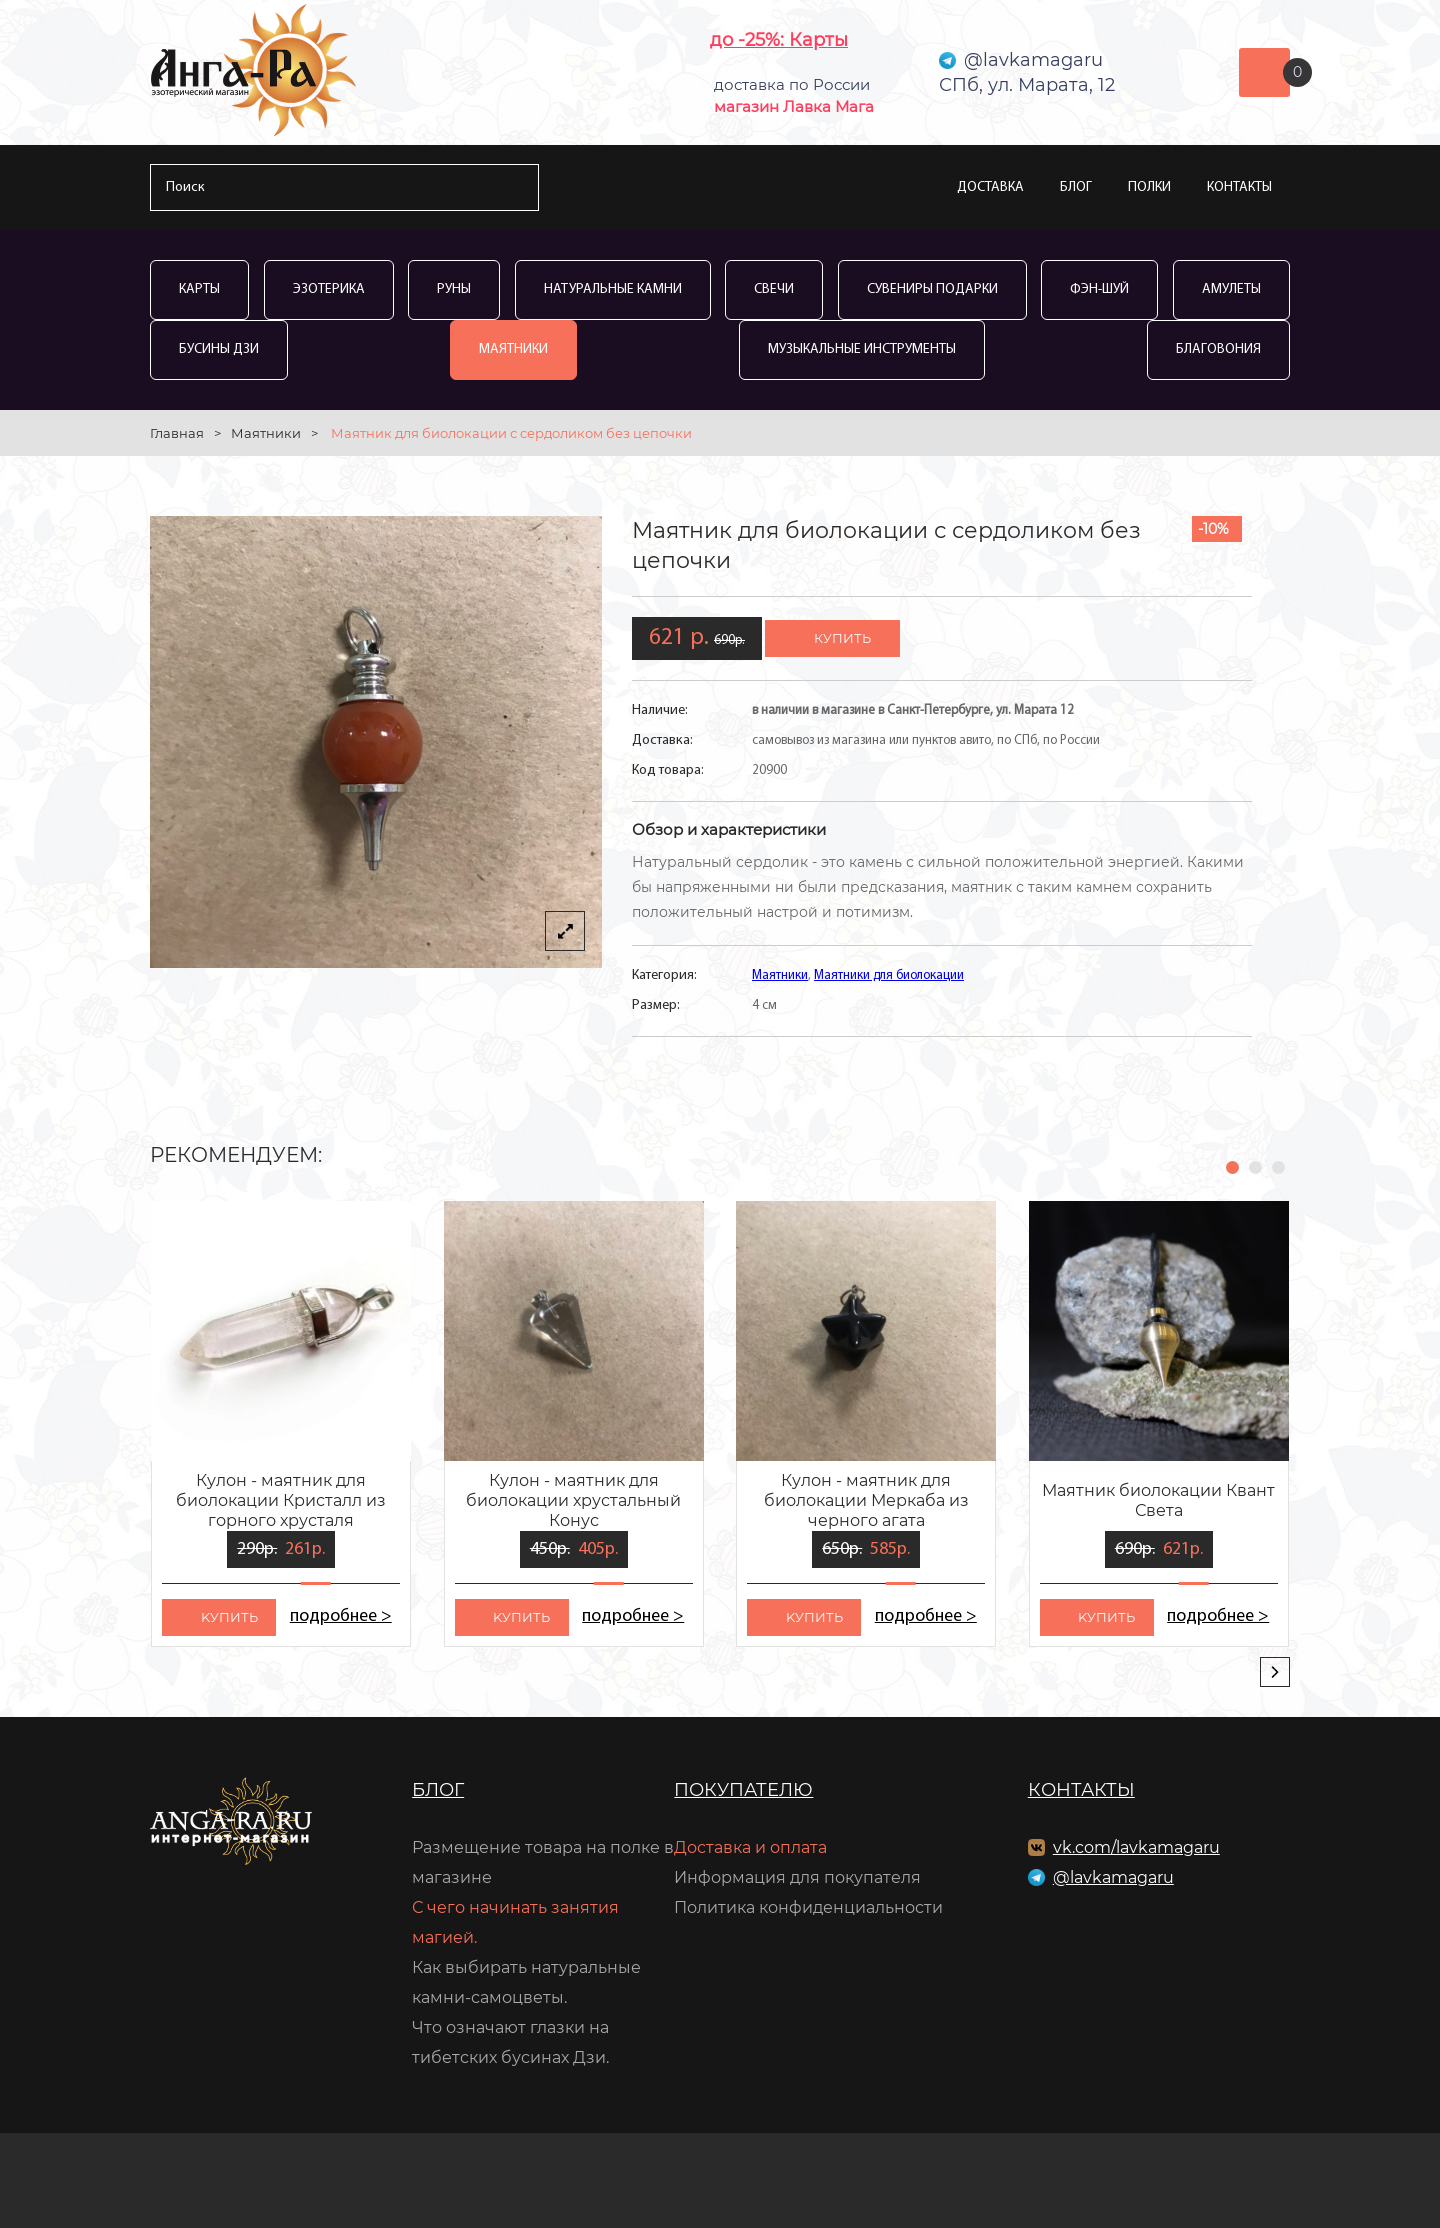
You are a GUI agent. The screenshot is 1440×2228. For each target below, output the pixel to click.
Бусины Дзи (219, 349)
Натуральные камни (613, 289)
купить (842, 638)
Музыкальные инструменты (862, 349)
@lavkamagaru (1113, 1877)
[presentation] (1275, 1672)
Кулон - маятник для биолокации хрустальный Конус (573, 1500)
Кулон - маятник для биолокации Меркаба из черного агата (866, 1500)
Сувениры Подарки (932, 289)
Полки (1149, 187)
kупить (229, 1617)
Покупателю (743, 1790)
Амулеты (1231, 289)
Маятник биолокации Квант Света (1158, 1500)
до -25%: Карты (779, 40)
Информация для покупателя (797, 1877)
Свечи (774, 289)
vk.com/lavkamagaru (1136, 1847)
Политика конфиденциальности (808, 1907)
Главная (177, 433)
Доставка (990, 187)
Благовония (1218, 349)
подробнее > (340, 1616)
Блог (1076, 187)
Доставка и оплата (750, 1847)
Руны (454, 289)
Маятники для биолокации (889, 975)
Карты (199, 289)
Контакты (1239, 187)
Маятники (513, 349)
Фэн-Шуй (1099, 289)
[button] (1232, 1167)
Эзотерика (329, 289)
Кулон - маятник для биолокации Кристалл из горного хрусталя (281, 1500)
